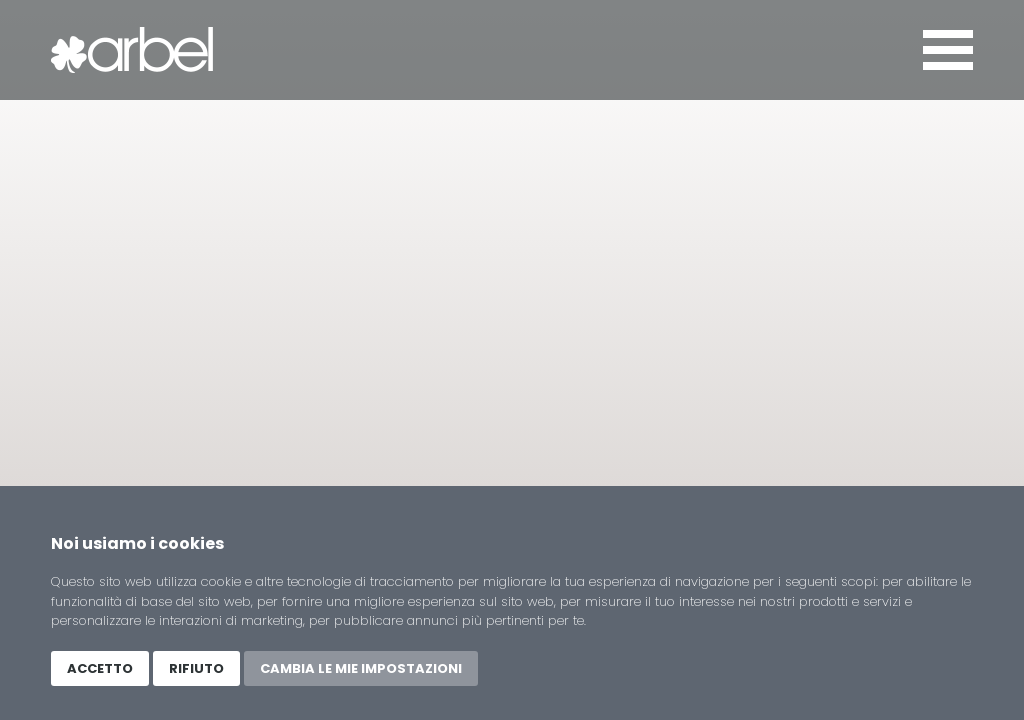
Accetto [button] (100, 668)
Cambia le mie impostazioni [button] (361, 668)
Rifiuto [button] (196, 668)
